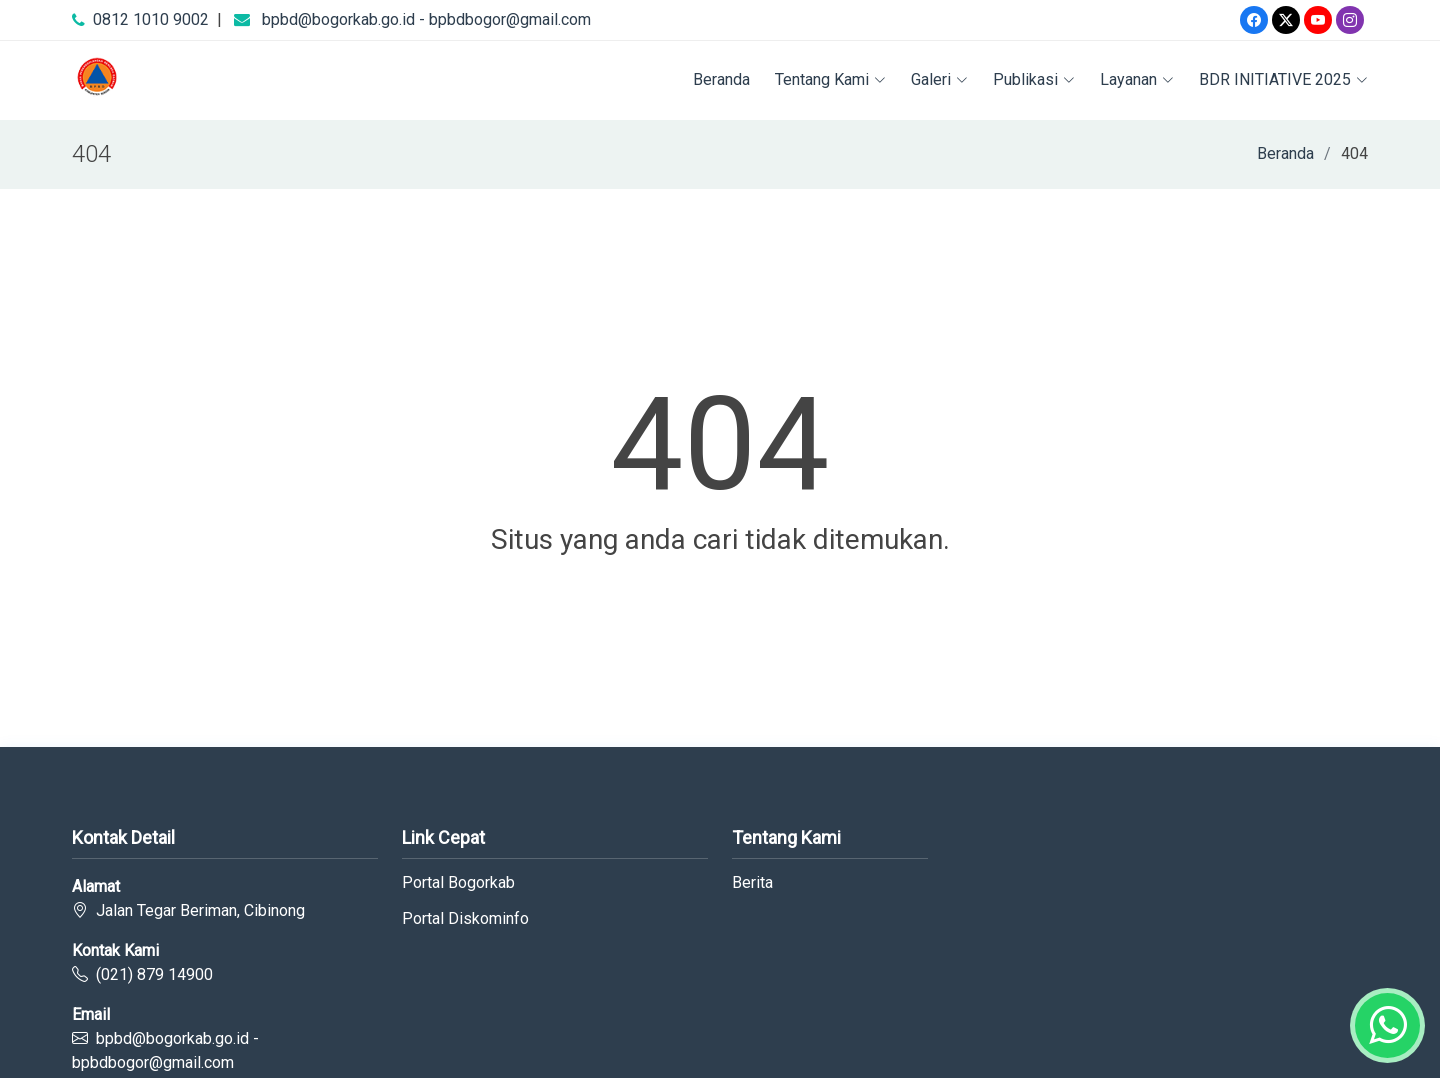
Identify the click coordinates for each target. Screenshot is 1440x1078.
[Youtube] (1318, 20)
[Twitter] (1286, 20)
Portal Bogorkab (458, 883)
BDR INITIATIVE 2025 (1283, 79)
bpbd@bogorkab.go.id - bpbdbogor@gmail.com (426, 19)
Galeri (939, 79)
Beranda (721, 79)
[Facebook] (1254, 20)
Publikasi (1034, 79)
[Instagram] (1350, 20)
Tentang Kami (830, 79)
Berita (752, 883)
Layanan (1137, 79)
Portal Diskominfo (465, 919)
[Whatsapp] (1387, 1025)
